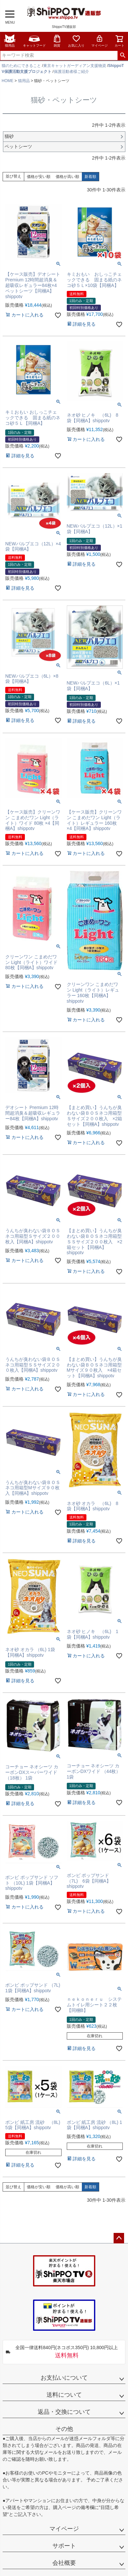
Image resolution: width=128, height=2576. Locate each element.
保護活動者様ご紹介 (71, 71)
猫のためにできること (21, 65)
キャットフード (34, 40)
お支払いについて (64, 2377)
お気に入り (76, 40)
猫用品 (10, 40)
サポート (64, 2546)
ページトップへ (119, 2238)
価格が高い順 (67, 176)
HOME (7, 80)
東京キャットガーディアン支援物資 (74, 65)
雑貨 (57, 40)
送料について (64, 2394)
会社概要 (64, 2563)
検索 (123, 55)
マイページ (99, 40)
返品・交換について (64, 2412)
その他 (64, 2429)
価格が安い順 (38, 176)
